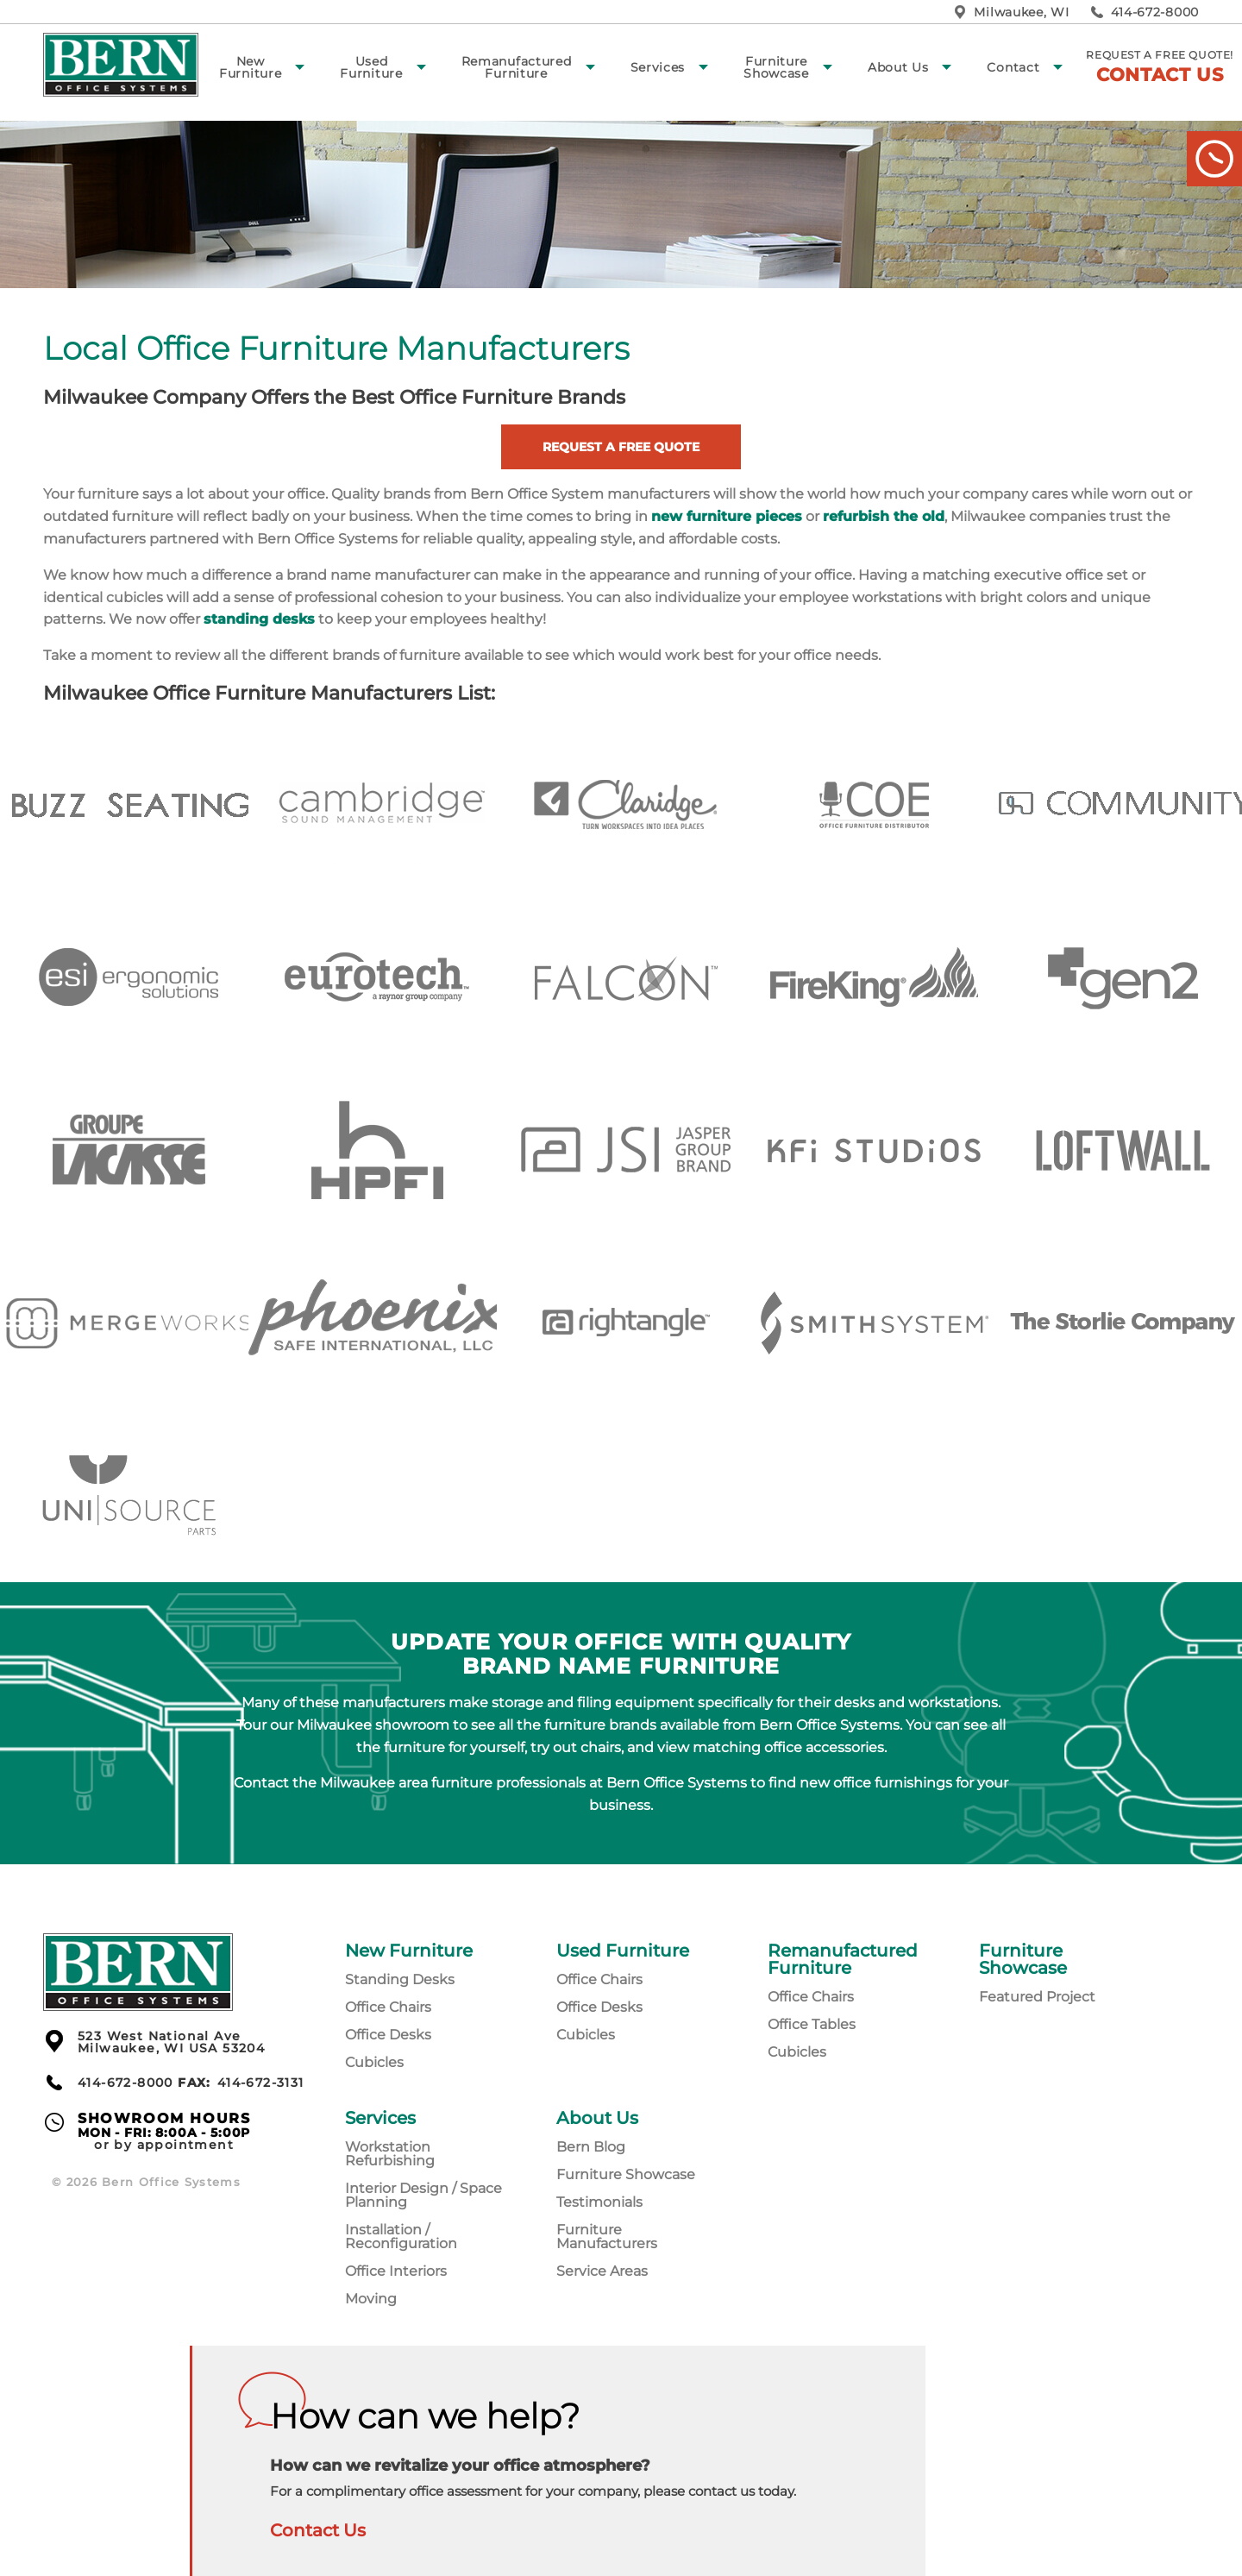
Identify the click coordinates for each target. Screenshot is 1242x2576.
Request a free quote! (1159, 66)
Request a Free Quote (621, 447)
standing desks (259, 619)
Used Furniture (371, 67)
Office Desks (388, 2034)
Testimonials (599, 2202)
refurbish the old (883, 516)
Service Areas (602, 2271)
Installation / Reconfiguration (401, 2236)
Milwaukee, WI (1021, 12)
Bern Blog (590, 2147)
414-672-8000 (1155, 12)
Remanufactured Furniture (516, 67)
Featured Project (1037, 1997)
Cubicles (374, 2062)
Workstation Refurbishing (390, 2154)
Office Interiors (396, 2271)
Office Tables (812, 2024)
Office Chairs (388, 2007)
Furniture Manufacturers (606, 2236)
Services (658, 67)
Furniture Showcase (776, 67)
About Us (898, 67)
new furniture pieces (726, 516)
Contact (1013, 67)
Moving (371, 2298)
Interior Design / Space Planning (423, 2195)
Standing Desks (400, 1979)
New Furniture (250, 67)
